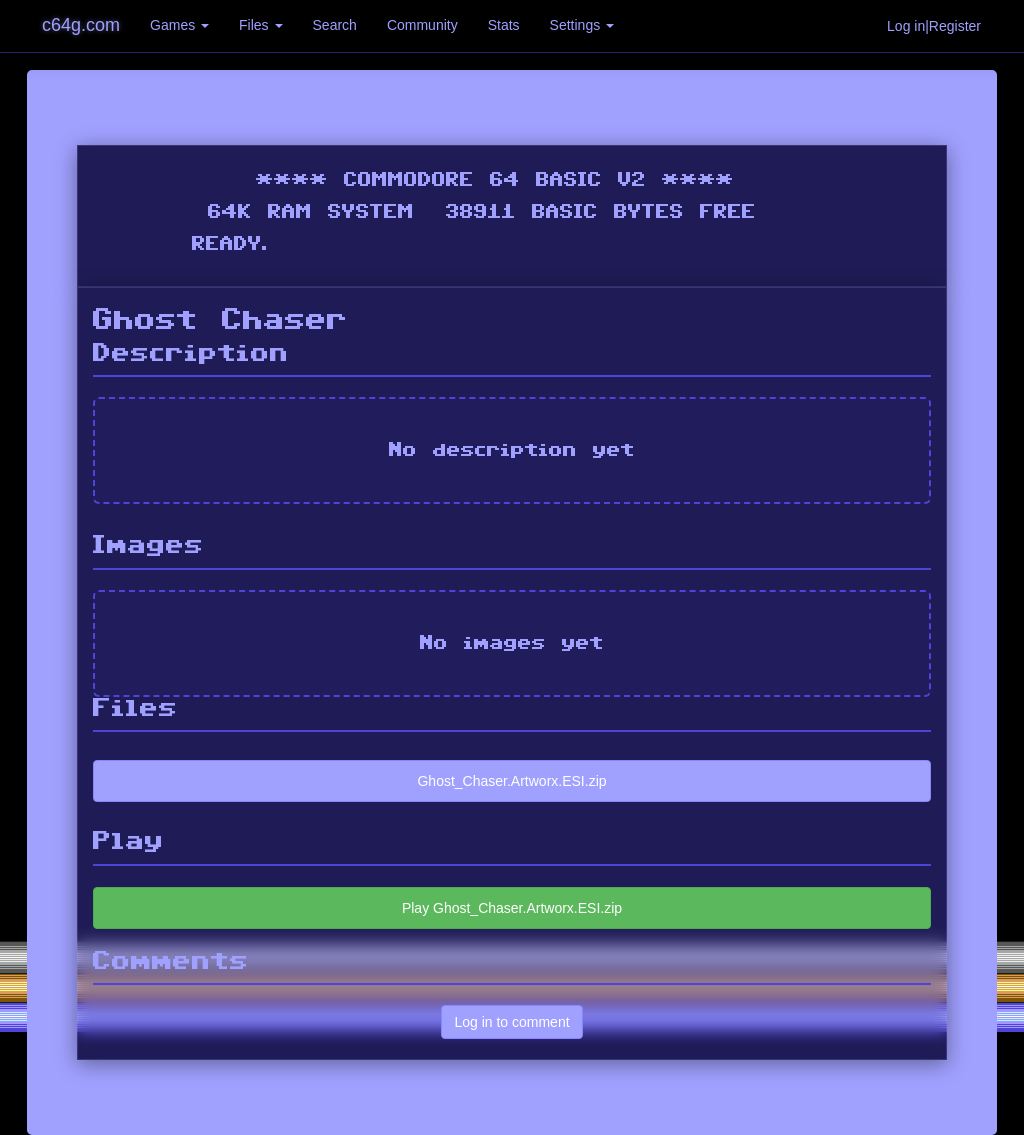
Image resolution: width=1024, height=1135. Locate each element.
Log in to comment (511, 1022)
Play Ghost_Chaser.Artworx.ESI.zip (512, 908)
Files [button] (260, 25)
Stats (504, 25)
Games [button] (179, 25)
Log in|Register (934, 26)
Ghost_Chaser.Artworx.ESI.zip (511, 781)
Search (335, 25)
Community (422, 25)
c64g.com (81, 25)
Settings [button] (582, 25)
